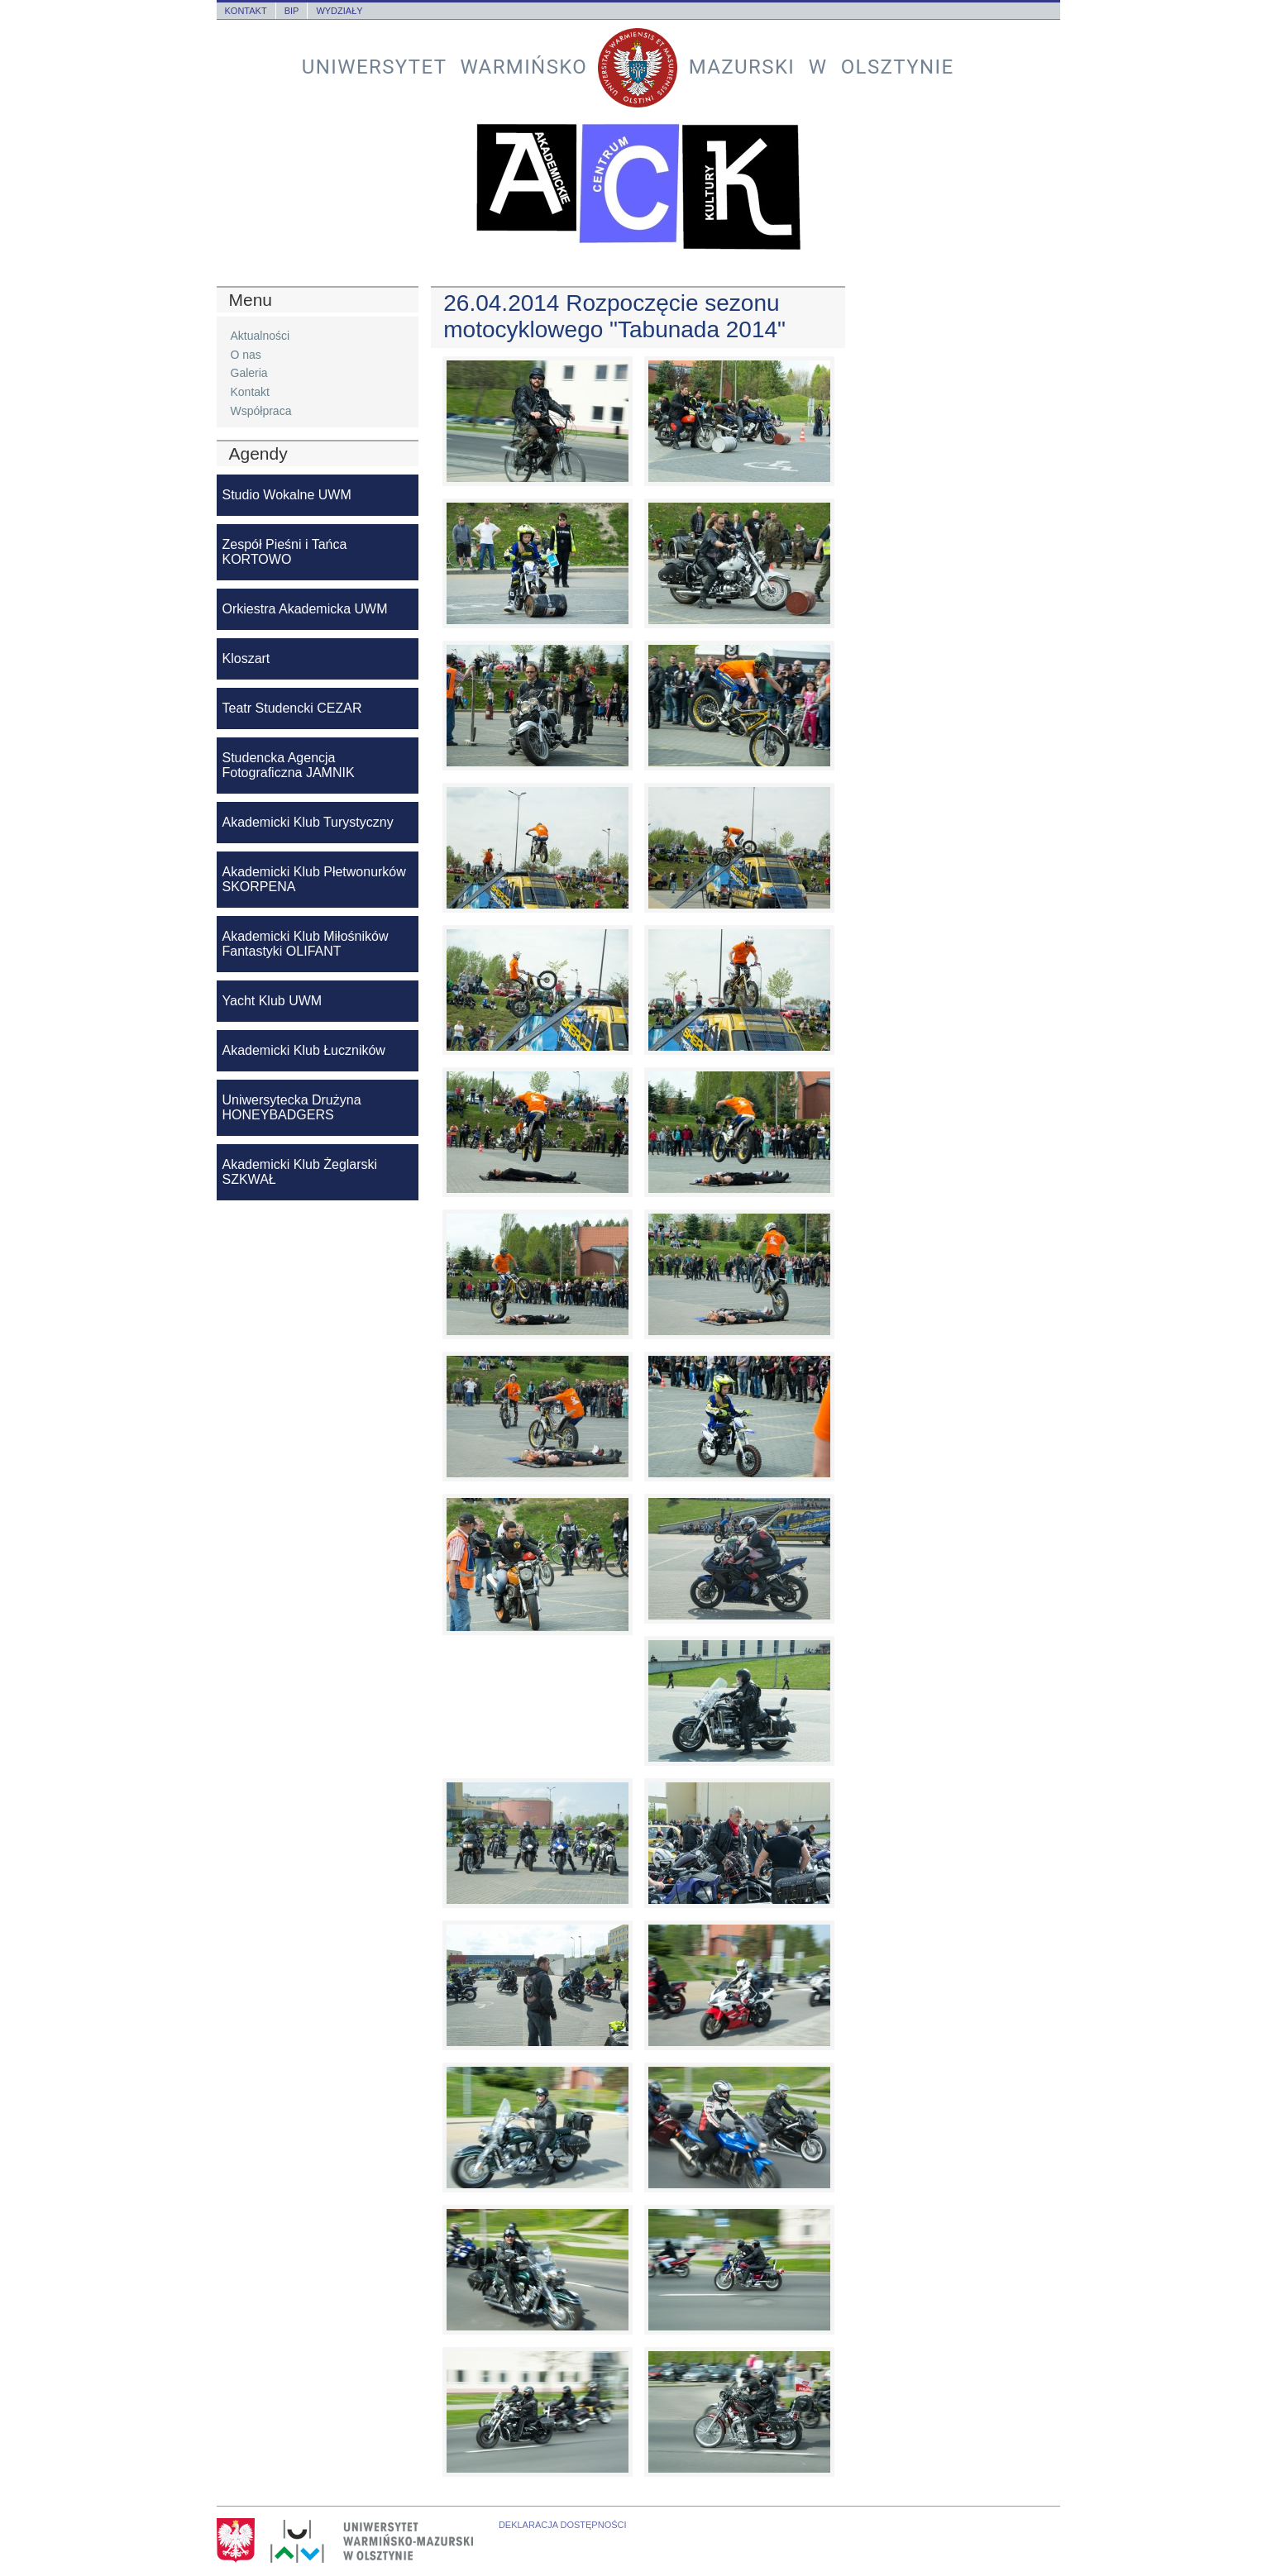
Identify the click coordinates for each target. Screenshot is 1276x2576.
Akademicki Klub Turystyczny (308, 822)
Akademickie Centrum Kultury (638, 186)
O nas (246, 354)
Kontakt (246, 11)
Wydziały (339, 11)
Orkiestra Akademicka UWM (305, 609)
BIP (291, 11)
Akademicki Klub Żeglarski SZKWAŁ (300, 1171)
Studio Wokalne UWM (286, 495)
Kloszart (246, 658)
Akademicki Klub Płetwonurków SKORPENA (314, 879)
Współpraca (261, 410)
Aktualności (260, 335)
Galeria (249, 372)
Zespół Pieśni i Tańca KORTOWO (284, 551)
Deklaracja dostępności (563, 2525)
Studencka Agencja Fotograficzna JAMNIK (288, 765)
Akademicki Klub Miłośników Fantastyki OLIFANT (305, 943)
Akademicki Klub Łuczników (303, 1050)
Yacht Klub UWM (272, 1001)
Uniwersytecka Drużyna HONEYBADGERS (291, 1107)
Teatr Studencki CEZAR (292, 708)
